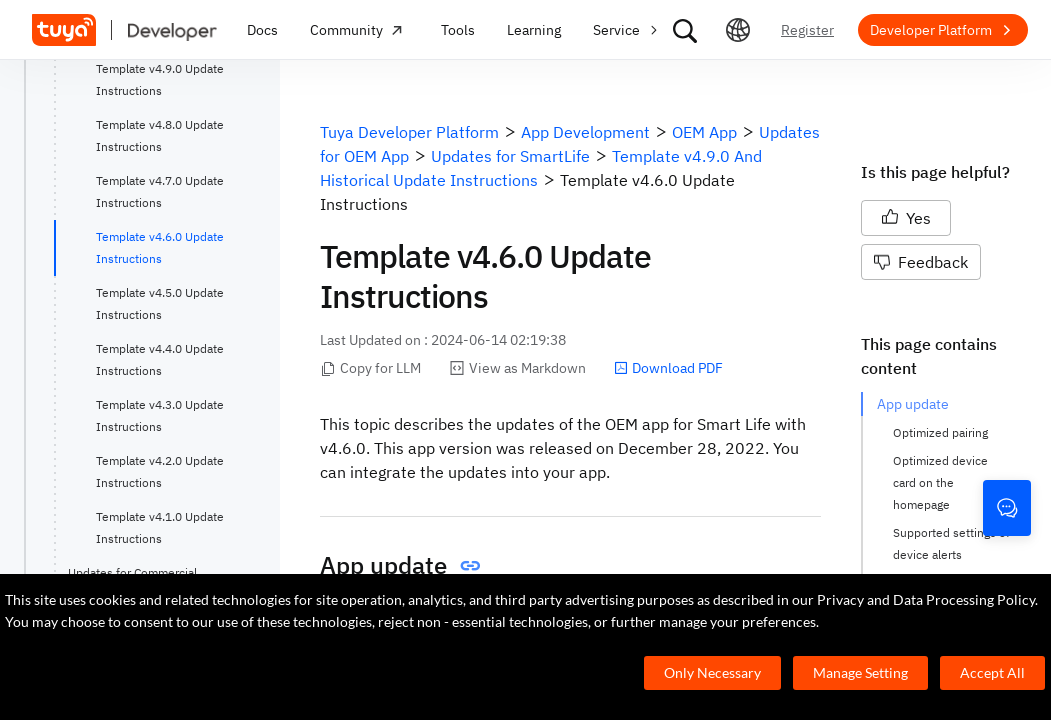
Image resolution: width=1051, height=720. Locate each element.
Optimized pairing (940, 432)
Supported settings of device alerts (952, 543)
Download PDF (668, 368)
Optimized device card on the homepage (942, 482)
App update (913, 404)
